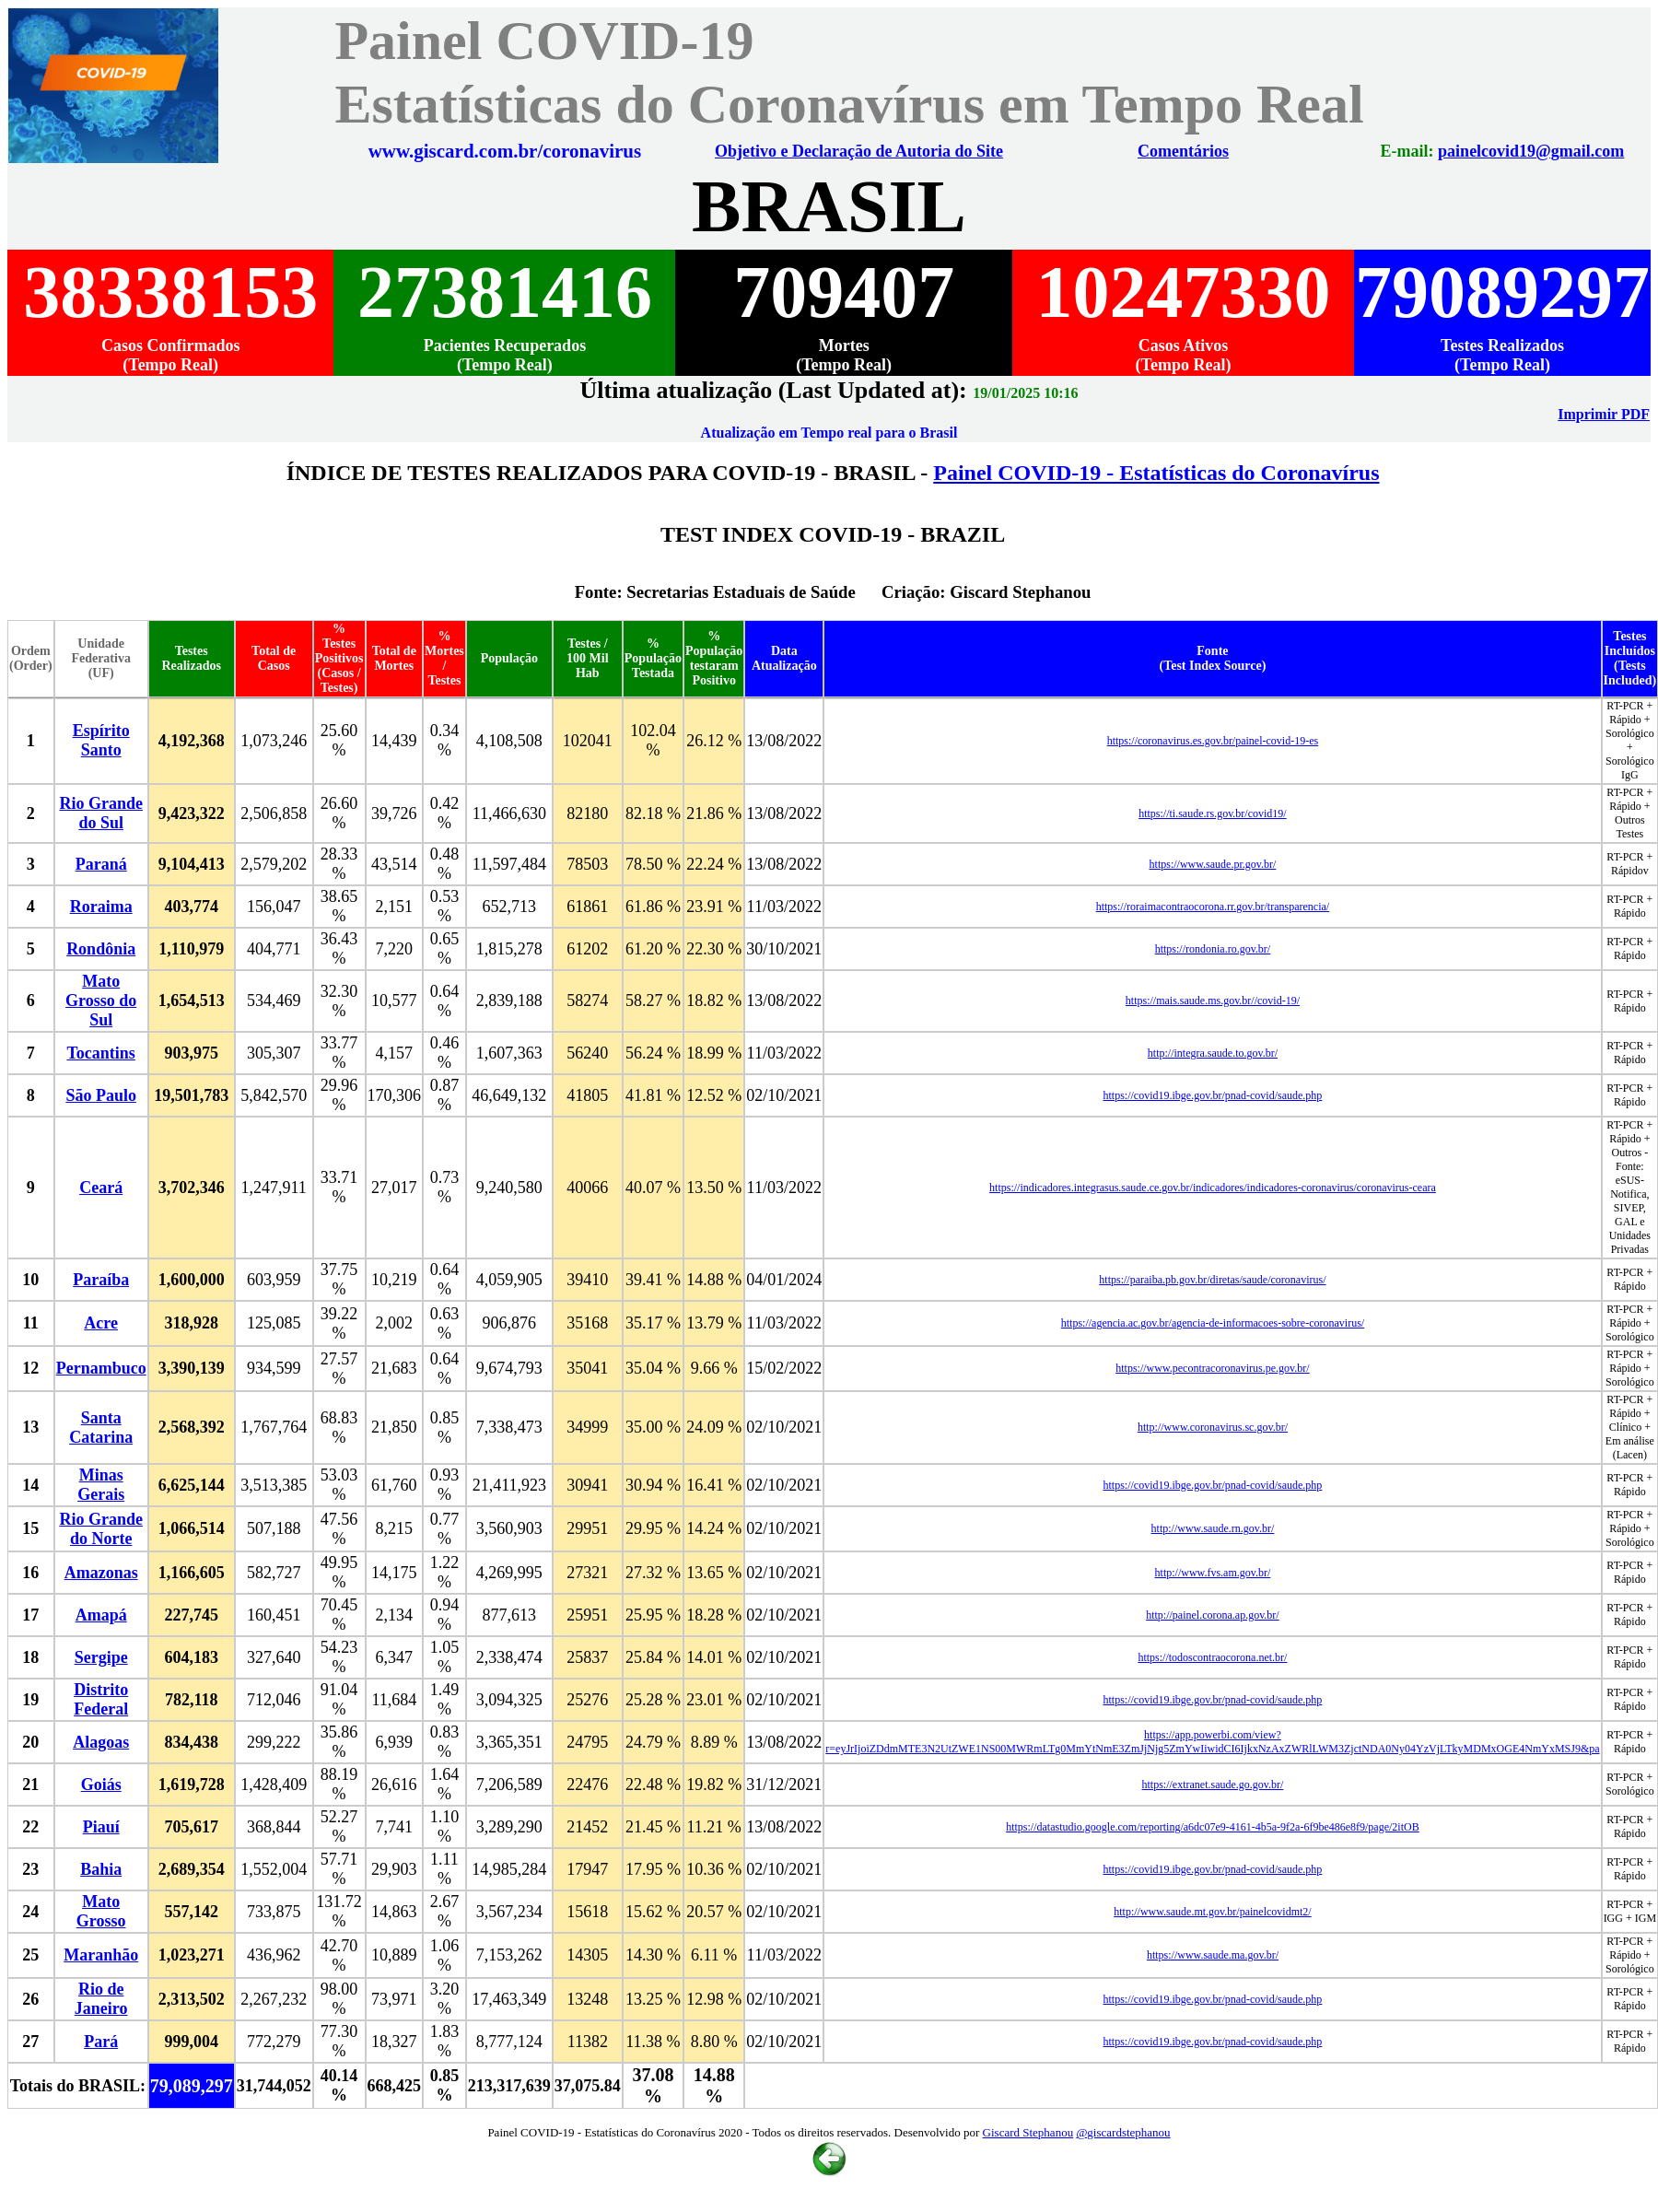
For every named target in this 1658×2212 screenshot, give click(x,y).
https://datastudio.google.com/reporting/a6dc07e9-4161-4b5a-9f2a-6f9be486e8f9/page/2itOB (1212, 1826)
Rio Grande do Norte (101, 1529)
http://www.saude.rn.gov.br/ (1213, 1528)
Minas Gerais (100, 1485)
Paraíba (101, 1279)
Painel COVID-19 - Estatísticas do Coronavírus (1156, 473)
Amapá (101, 1615)
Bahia (101, 1869)
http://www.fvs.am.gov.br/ (1213, 1572)
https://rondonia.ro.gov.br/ (1213, 948)
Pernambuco (101, 1368)
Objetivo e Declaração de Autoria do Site (861, 151)
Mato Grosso (101, 1911)
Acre (101, 1323)
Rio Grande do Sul (101, 813)
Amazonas (101, 1572)
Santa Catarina (101, 1427)
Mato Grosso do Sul (100, 1000)
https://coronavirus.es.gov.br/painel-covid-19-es (1213, 740)
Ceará (101, 1187)
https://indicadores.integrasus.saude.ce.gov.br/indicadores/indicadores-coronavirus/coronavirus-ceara (1212, 1187)
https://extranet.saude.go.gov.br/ (1213, 1784)
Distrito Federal (101, 1699)
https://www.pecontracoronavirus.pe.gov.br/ (1212, 1368)
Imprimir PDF (1604, 414)
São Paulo (100, 1095)
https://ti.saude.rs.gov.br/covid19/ (1212, 813)
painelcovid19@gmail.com (1531, 151)
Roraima (101, 906)
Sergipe (101, 1657)
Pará (101, 2041)
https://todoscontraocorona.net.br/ (1212, 1657)
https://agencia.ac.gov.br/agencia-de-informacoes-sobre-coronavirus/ (1212, 1323)
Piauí (101, 1827)
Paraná (101, 864)
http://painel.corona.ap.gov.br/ (1212, 1615)
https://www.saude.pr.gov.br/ (1213, 864)
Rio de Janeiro (101, 1999)
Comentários (1184, 151)
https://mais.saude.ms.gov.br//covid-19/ (1213, 1000)
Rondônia (100, 949)
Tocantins (100, 1053)
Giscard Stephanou (1028, 2132)
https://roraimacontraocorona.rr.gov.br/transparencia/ (1212, 906)
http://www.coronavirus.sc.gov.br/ (1213, 1427)
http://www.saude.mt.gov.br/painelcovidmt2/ (1212, 1911)
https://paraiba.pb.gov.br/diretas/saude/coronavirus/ (1212, 1279)
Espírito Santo (101, 740)
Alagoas (101, 1742)
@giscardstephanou (1123, 2132)
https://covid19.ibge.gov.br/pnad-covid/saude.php (1213, 1095)
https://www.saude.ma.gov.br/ (1213, 1955)
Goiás (101, 1784)
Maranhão (101, 1955)
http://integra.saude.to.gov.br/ (1213, 1053)
